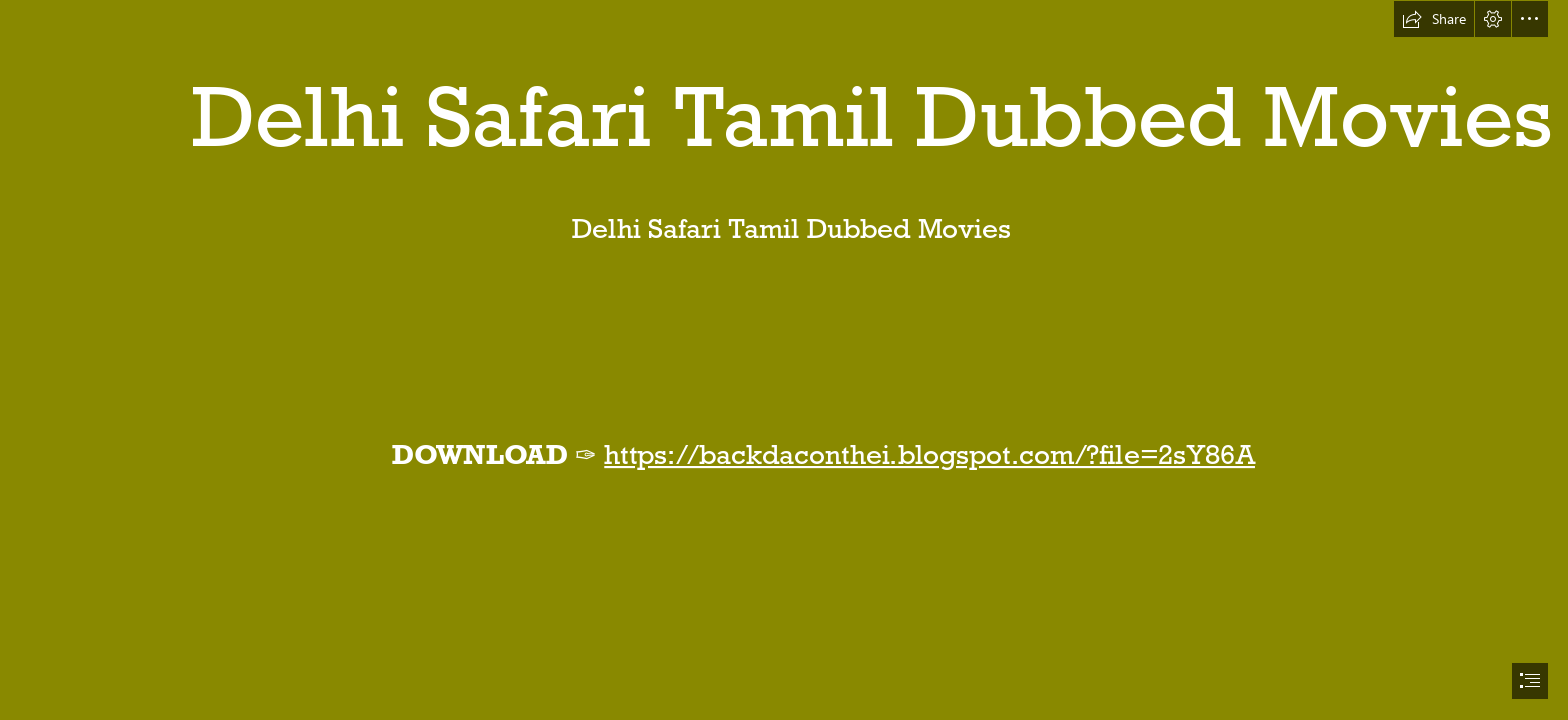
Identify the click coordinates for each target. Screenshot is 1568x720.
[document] (784, 360)
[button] (1434, 19)
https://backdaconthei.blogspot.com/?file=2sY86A (930, 454)
